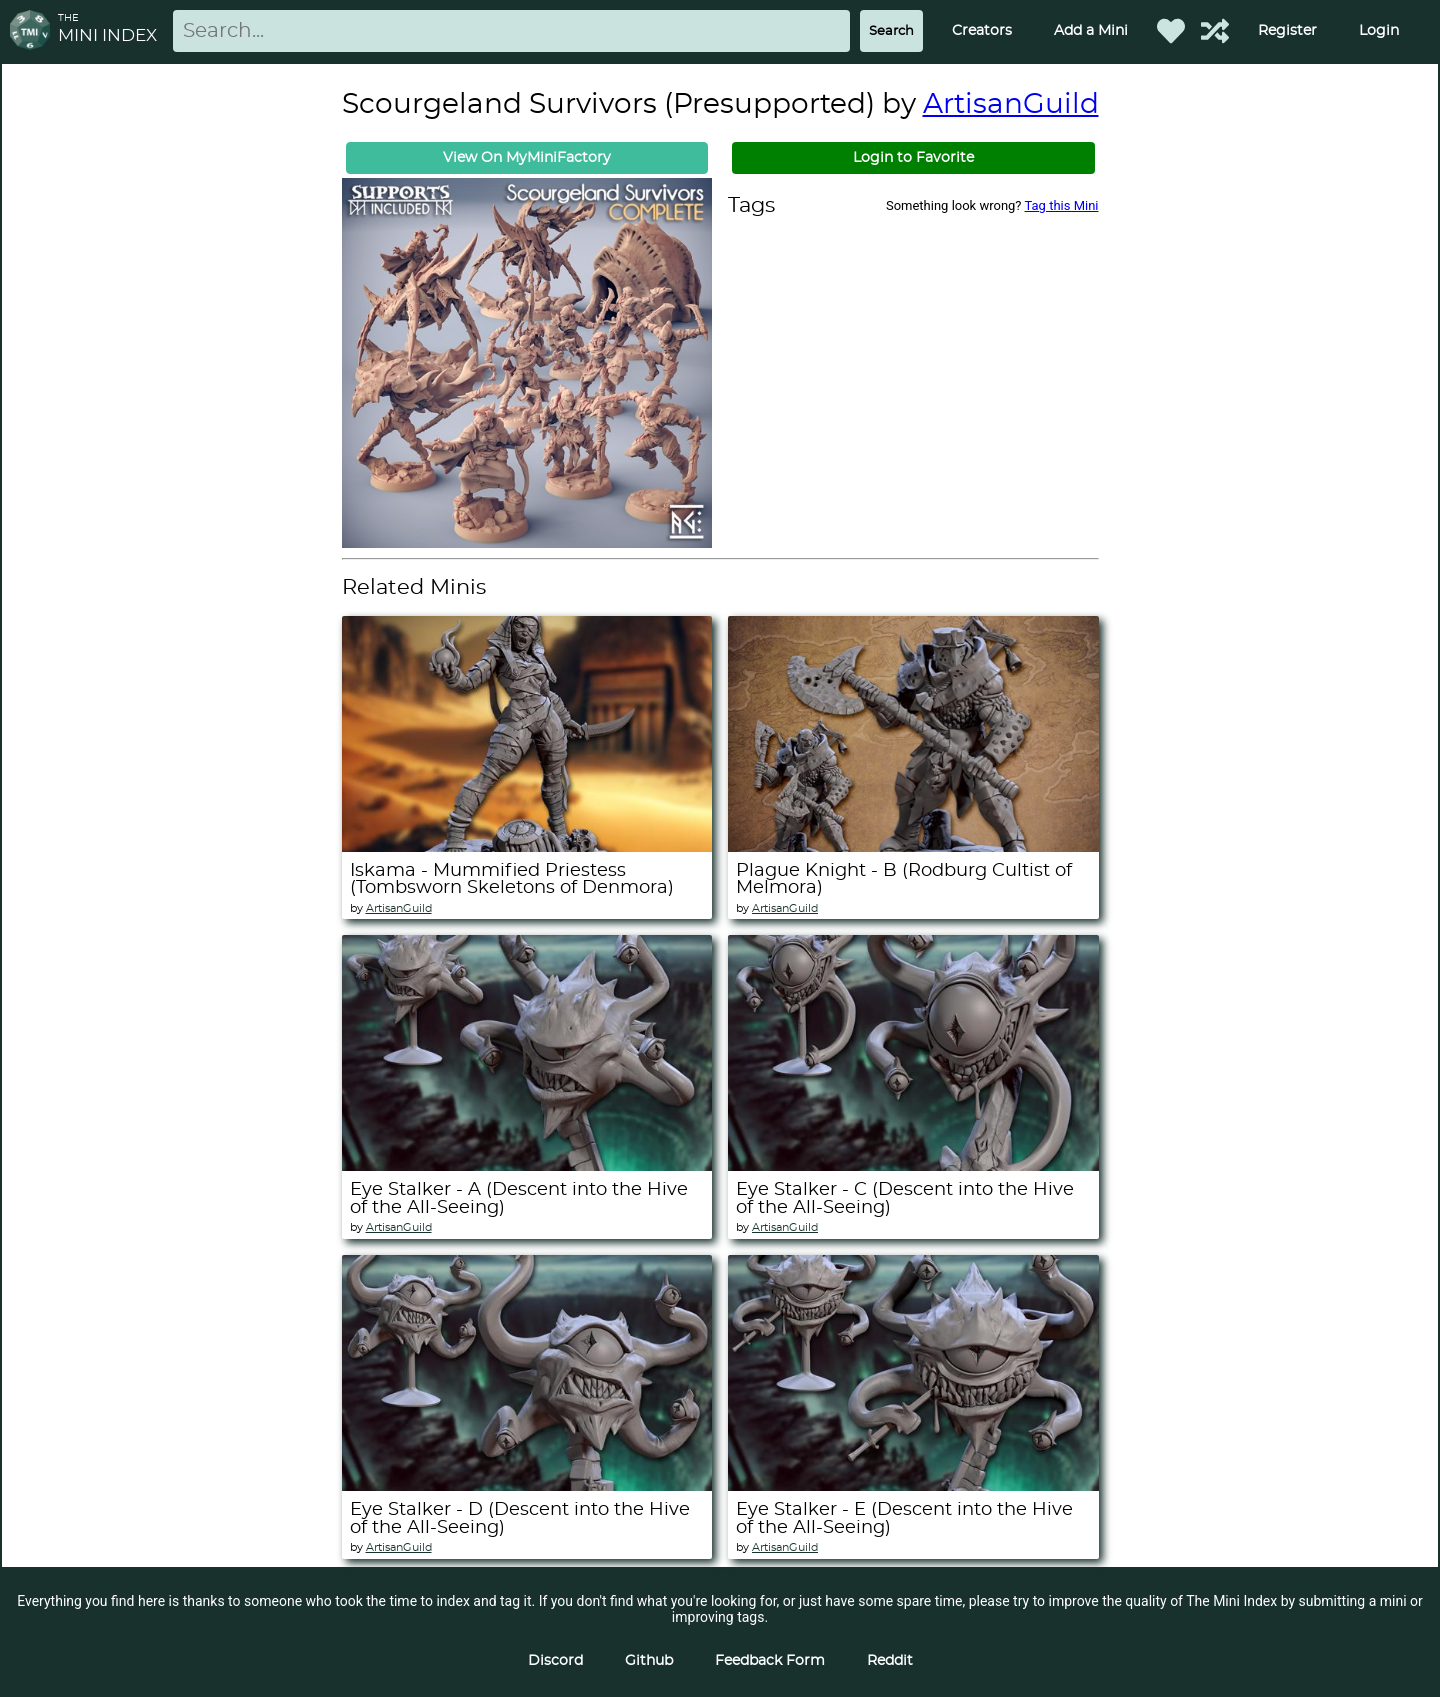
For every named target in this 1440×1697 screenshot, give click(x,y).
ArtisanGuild (1011, 105)
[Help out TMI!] (1215, 31)
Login (1379, 31)
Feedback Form (770, 1661)
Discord (555, 1661)
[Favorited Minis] (1171, 31)
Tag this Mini (1062, 205)
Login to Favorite (913, 158)
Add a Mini (1091, 31)
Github (649, 1661)
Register (1287, 31)
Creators (982, 31)
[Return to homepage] (34, 31)
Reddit (890, 1661)
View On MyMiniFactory (527, 158)
